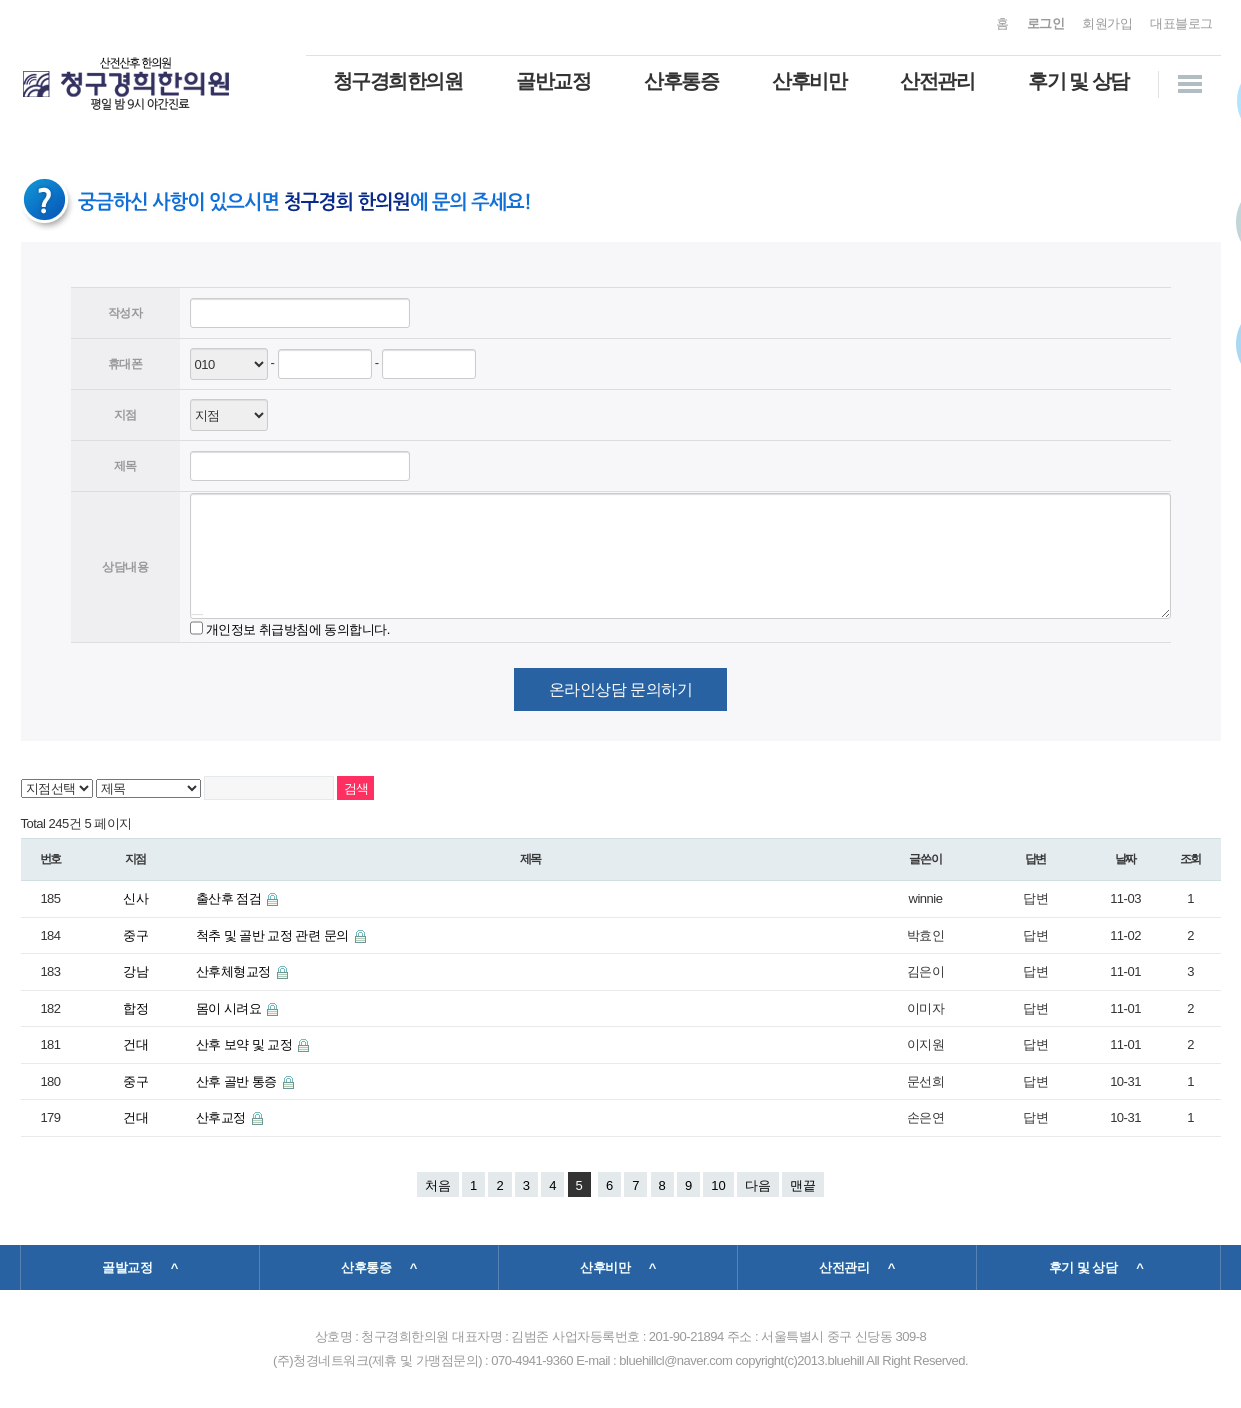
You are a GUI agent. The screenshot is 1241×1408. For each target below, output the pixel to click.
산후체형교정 (235, 971)
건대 (135, 1044)
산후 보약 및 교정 (246, 1044)
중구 (135, 935)
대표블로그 (1181, 23)
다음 (758, 1185)
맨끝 (803, 1185)
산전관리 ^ (857, 1267)
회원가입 (1107, 23)
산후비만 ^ (618, 1267)
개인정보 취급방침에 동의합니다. (298, 628)
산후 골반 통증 (238, 1081)
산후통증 (681, 81)
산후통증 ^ (379, 1267)
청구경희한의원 (398, 81)
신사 (135, 898)
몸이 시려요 (230, 1008)
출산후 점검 (230, 898)
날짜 (1126, 859)
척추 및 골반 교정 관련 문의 (274, 935)
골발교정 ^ (140, 1267)
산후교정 (222, 1117)
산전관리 (937, 81)
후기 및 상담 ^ (1096, 1267)
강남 (135, 971)
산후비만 (809, 81)
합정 (135, 1008)
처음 (438, 1185)
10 (718, 1185)
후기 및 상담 (1078, 81)
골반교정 (553, 81)
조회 (1191, 859)
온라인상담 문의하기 (620, 689)
